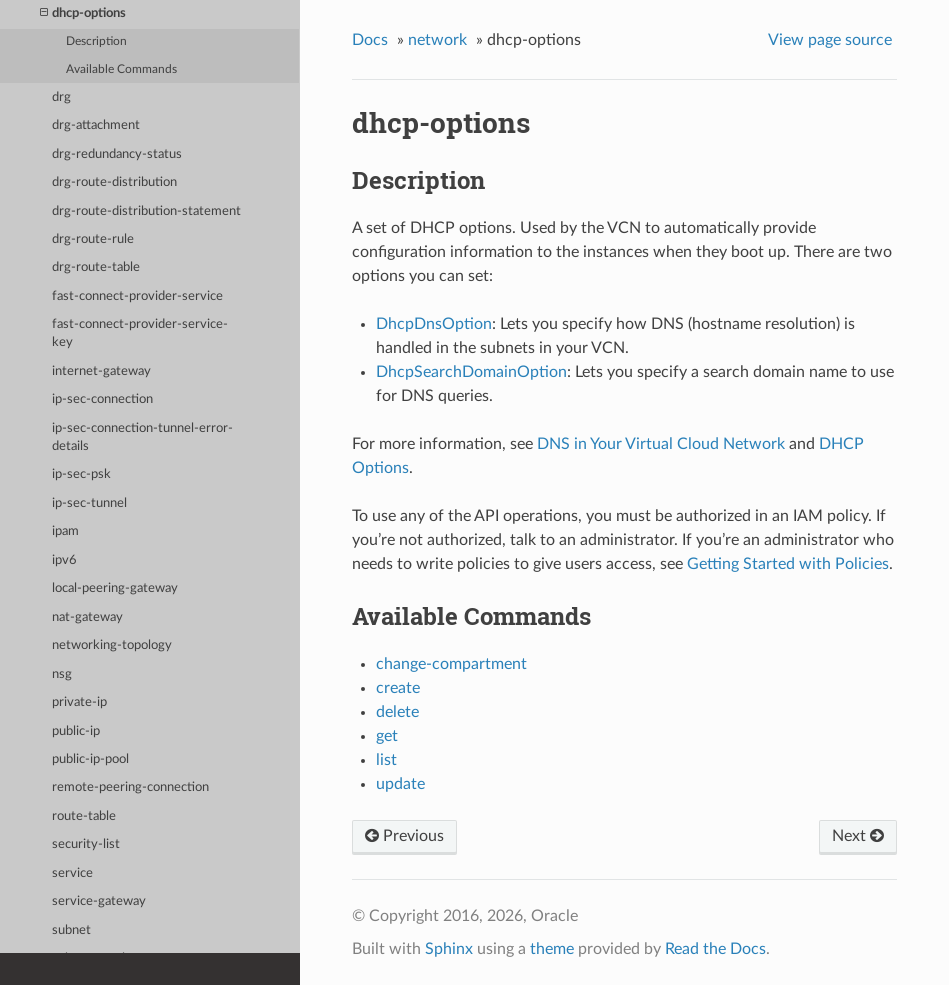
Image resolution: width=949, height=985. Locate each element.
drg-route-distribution (114, 182)
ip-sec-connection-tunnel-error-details (142, 437)
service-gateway (99, 901)
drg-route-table (96, 267)
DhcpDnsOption (434, 324)
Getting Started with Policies (788, 564)
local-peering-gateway (115, 588)
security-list (86, 844)
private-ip (79, 702)
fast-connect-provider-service (137, 296)
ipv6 (64, 560)
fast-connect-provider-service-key (140, 333)
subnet (71, 930)
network (437, 40)
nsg (62, 674)
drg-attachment (96, 125)
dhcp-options (83, 13)
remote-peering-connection (130, 787)
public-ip (76, 731)
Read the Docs (715, 949)
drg (61, 97)
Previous (404, 836)
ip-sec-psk (81, 474)
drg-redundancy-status (117, 154)
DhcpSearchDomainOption (471, 372)
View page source (830, 40)
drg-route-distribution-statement (146, 211)
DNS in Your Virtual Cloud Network (661, 444)
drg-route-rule (93, 239)
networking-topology (112, 645)
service (72, 873)
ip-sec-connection (102, 399)
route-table (84, 816)
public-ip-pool (90, 759)
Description (96, 41)
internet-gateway (101, 371)
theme (552, 949)
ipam (65, 531)
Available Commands (121, 69)
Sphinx (449, 949)
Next (858, 836)
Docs (370, 40)
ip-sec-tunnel (89, 503)
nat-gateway (87, 617)
